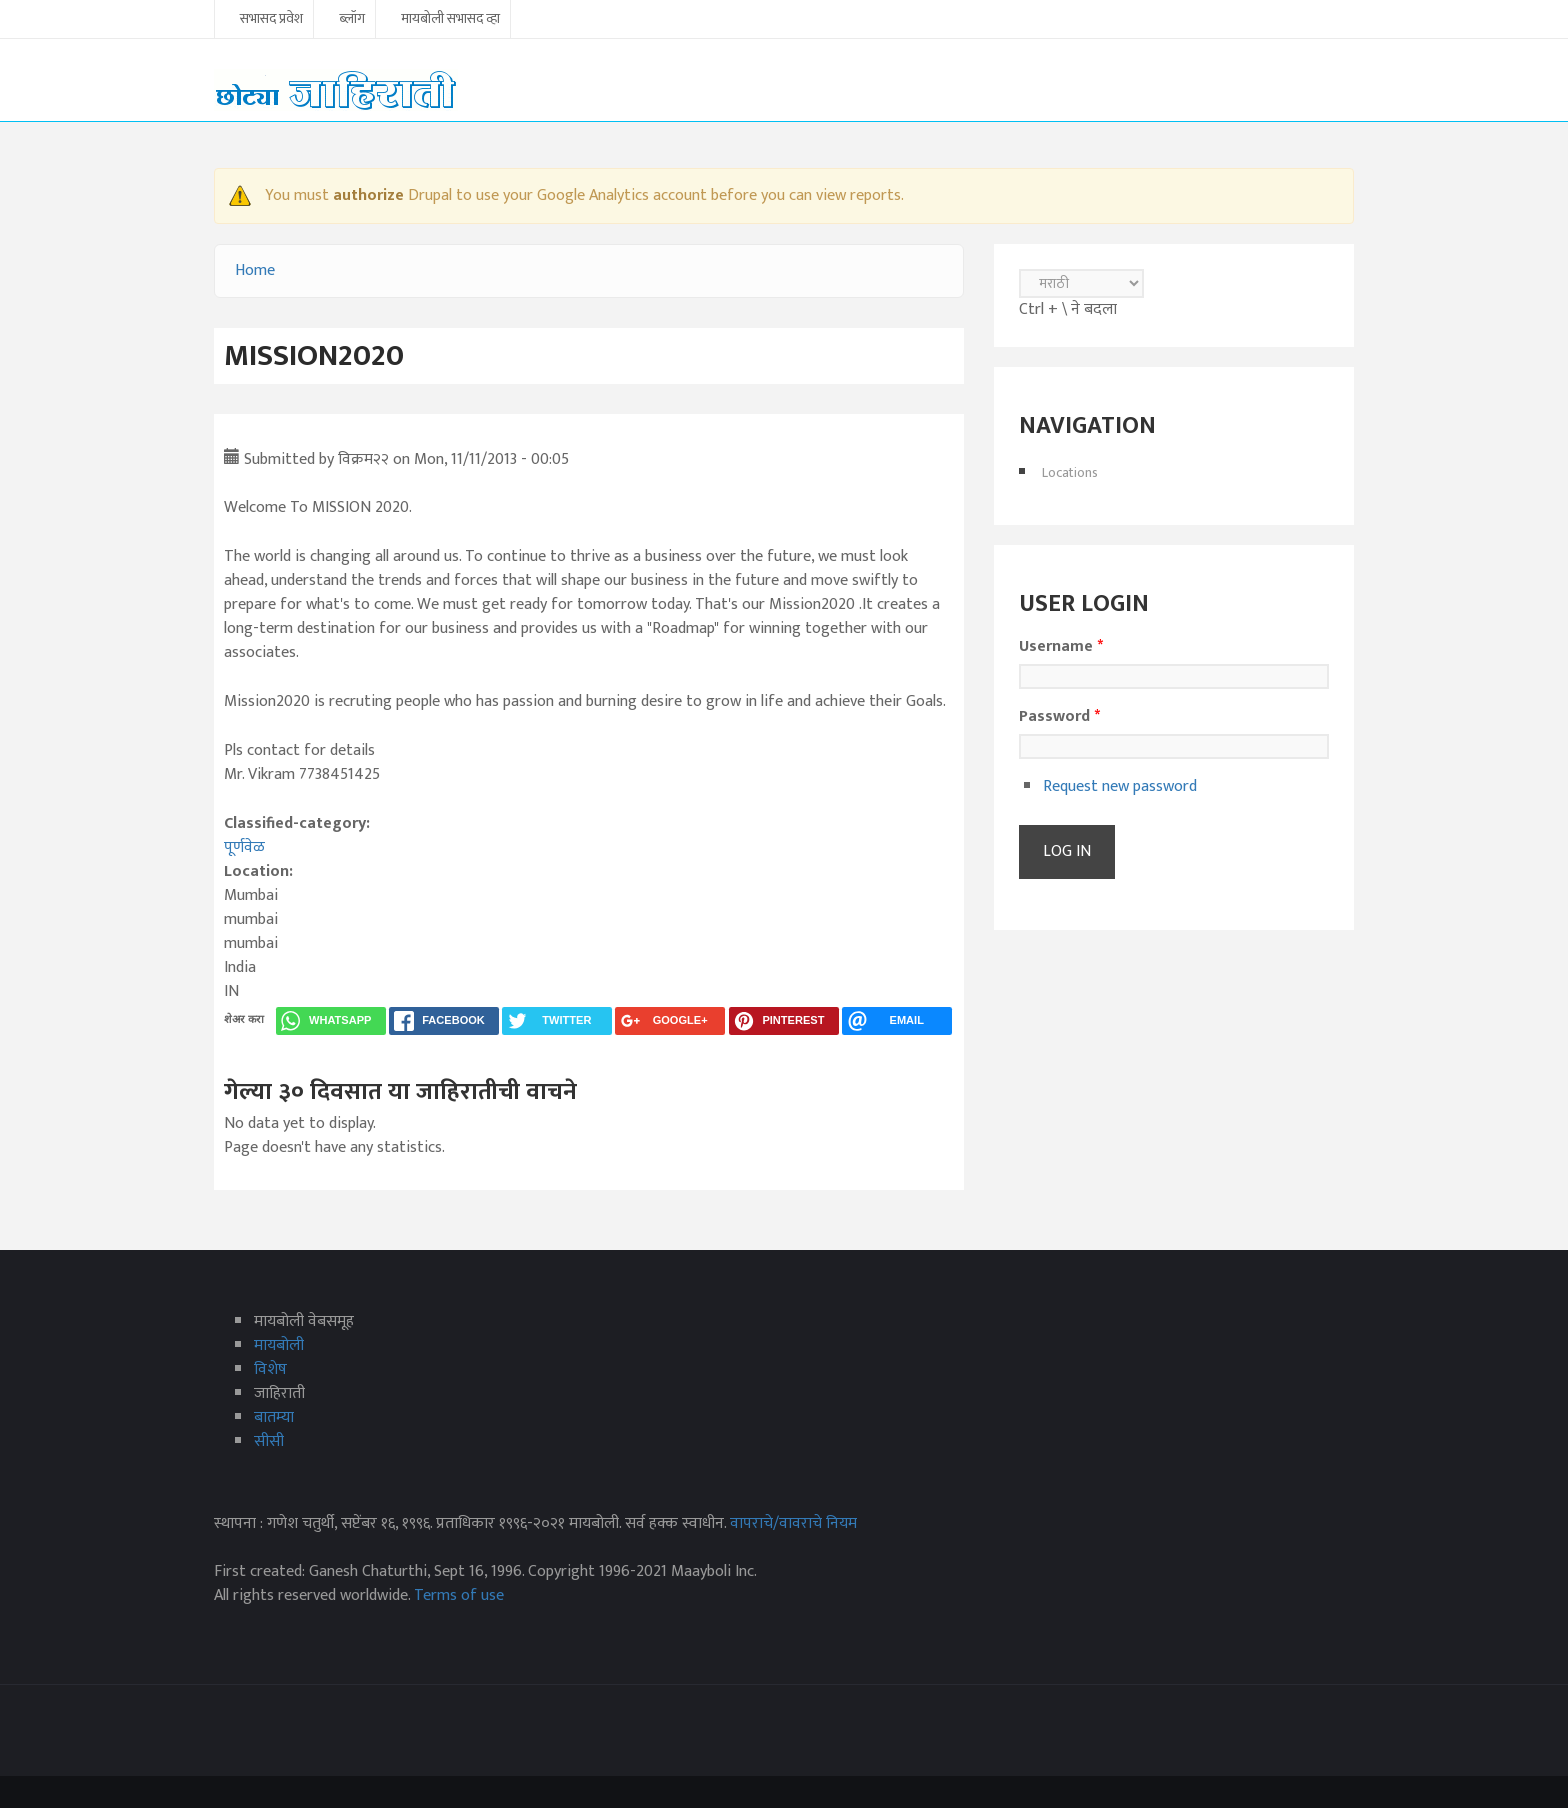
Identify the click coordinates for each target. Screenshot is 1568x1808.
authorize (368, 195)
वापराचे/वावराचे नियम (793, 1523)
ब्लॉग (352, 20)
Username (1061, 647)
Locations (1070, 472)
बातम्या (274, 1417)
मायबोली (279, 1345)
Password (1059, 717)
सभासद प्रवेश (271, 20)
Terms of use (459, 1595)
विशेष (270, 1369)
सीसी (269, 1441)
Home (255, 270)
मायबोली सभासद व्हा (450, 20)
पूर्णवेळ (244, 847)
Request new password (1120, 786)
